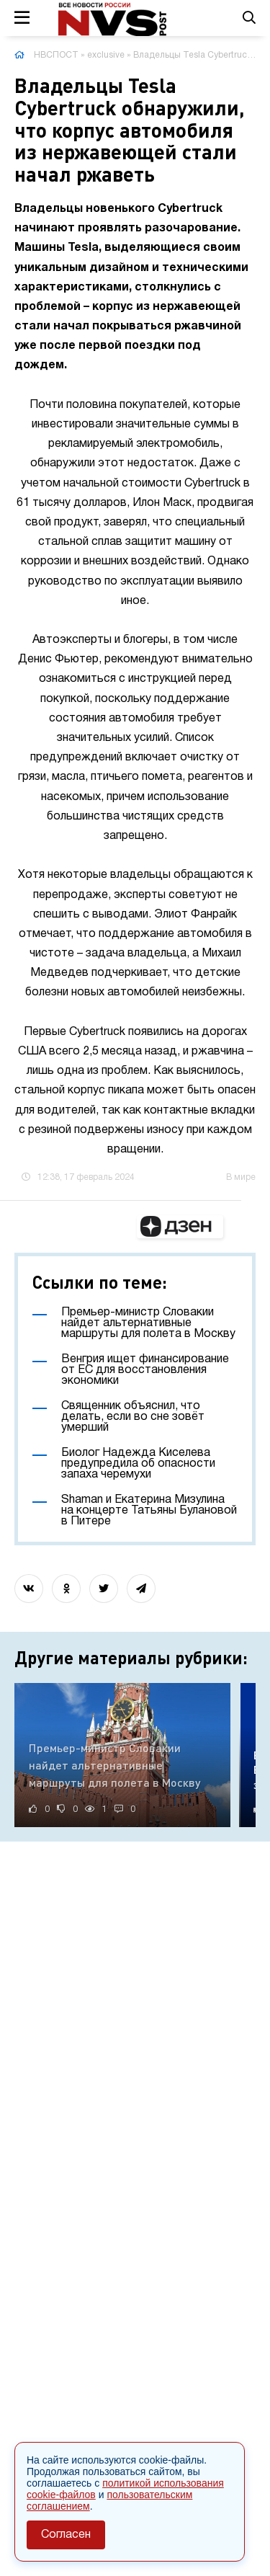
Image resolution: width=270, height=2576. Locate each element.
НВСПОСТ (56, 55)
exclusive (106, 55)
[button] (180, 1226)
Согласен (66, 2535)
